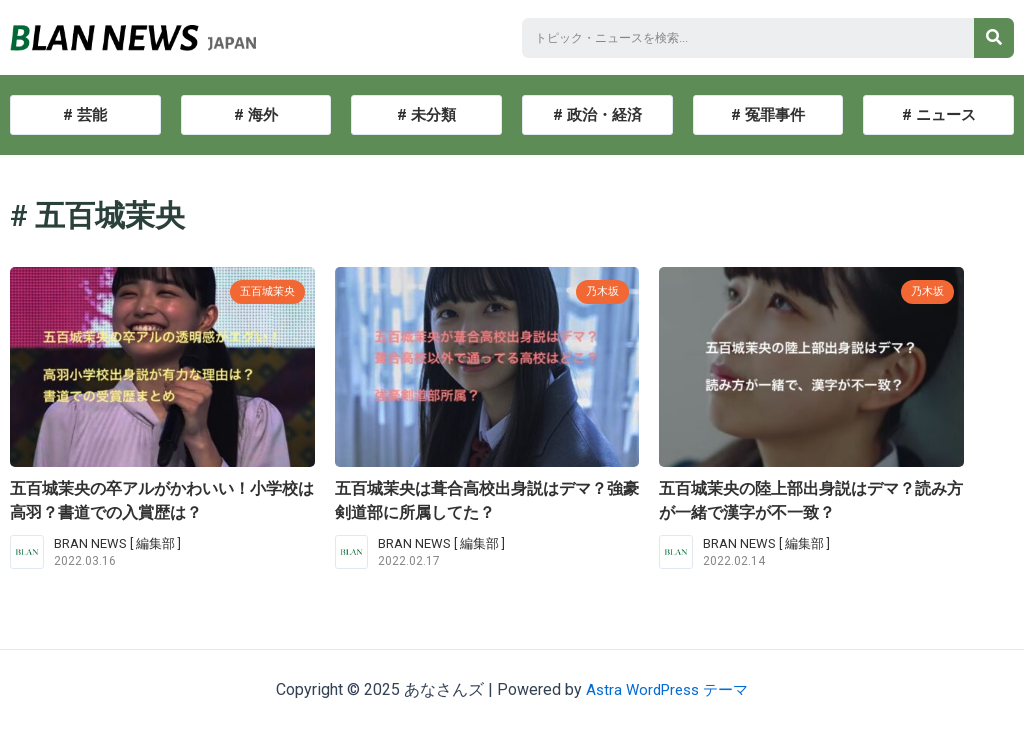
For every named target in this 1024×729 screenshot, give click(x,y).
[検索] (994, 38)
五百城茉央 (262, 290)
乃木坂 (599, 290)
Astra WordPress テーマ (667, 689)
